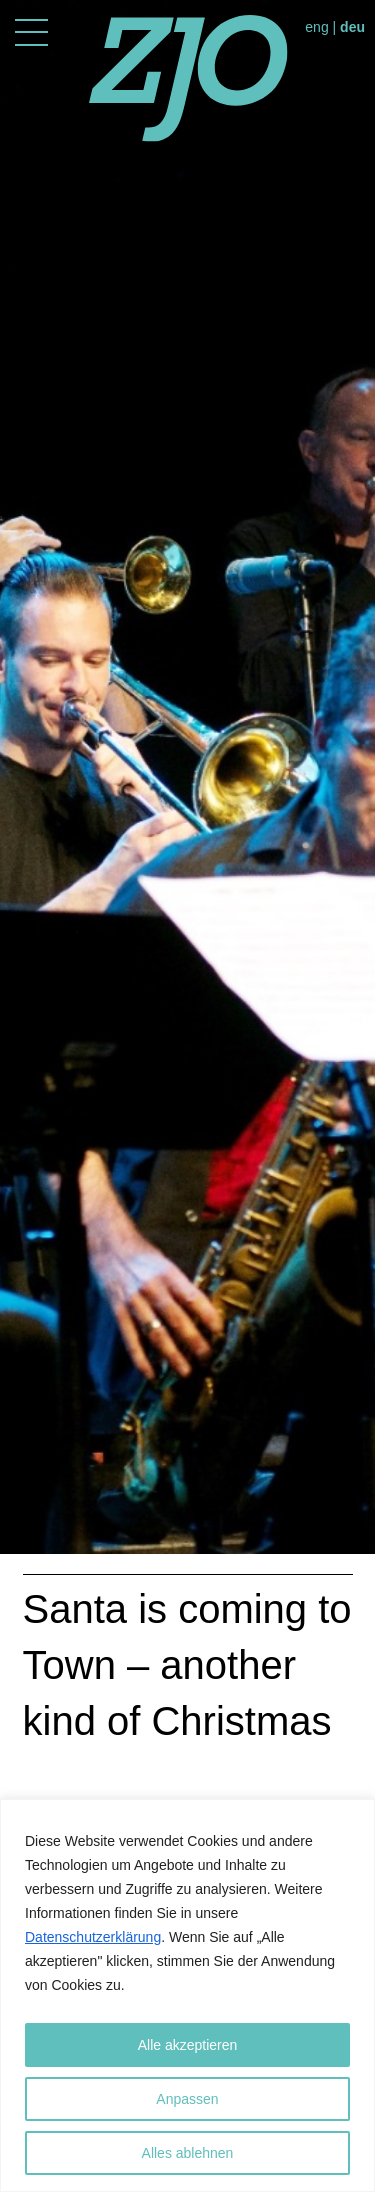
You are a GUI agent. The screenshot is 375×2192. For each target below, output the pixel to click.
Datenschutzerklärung (93, 1937)
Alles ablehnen (188, 2153)
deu (352, 27)
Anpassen (187, 2099)
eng (316, 27)
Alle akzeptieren (188, 2045)
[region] (187, 1995)
